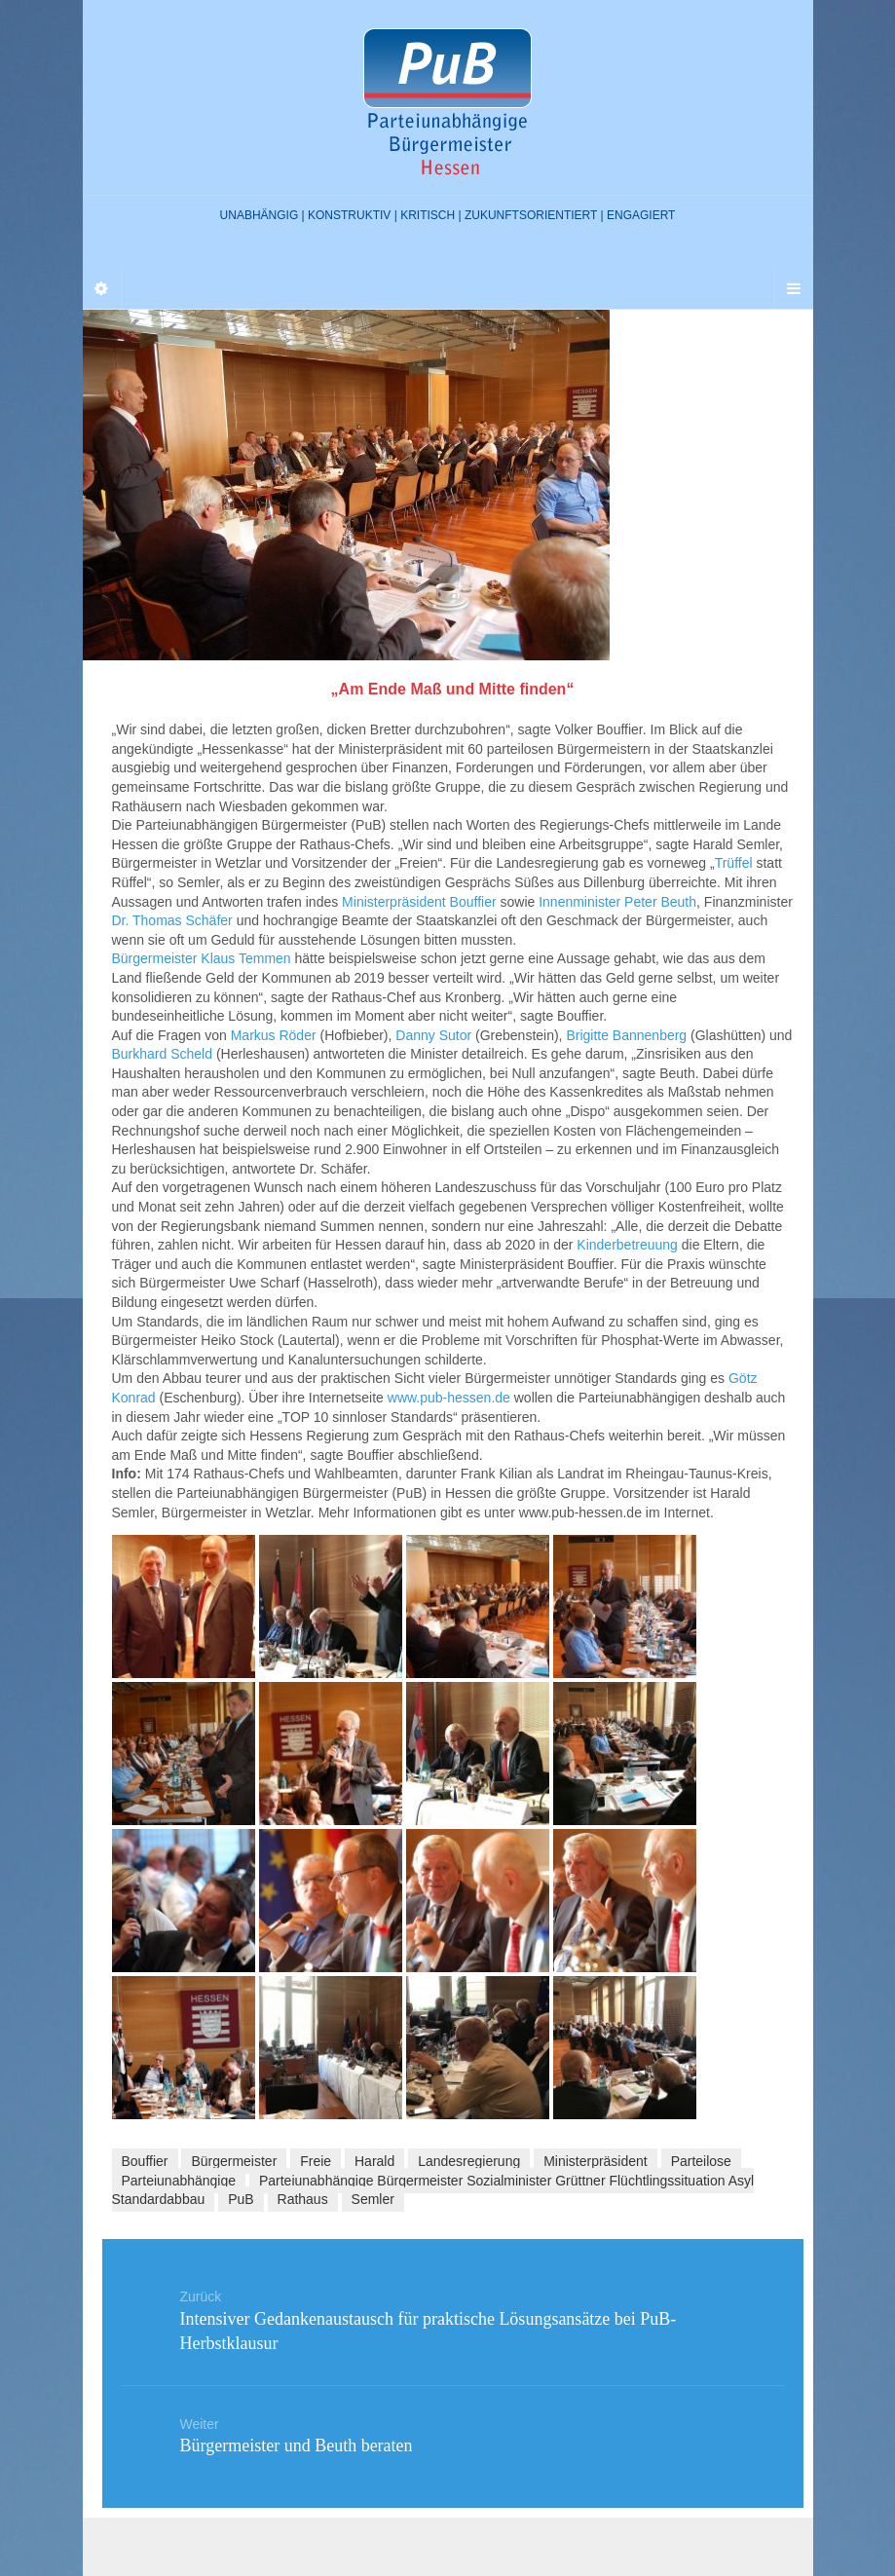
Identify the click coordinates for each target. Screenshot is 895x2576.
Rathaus (303, 2199)
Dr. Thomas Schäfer (172, 920)
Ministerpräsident (595, 2161)
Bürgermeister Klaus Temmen (201, 958)
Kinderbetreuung (627, 1244)
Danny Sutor (435, 1035)
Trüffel (734, 863)
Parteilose (701, 2161)
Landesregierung (469, 2161)
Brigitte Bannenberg (626, 1035)
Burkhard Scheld (162, 1054)
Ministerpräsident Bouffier (421, 902)
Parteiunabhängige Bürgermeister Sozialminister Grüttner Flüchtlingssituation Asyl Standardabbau (433, 2190)
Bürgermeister (234, 2161)
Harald (374, 2161)
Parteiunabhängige (179, 2180)
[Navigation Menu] (793, 289)
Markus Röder (274, 1035)
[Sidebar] (102, 289)
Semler (373, 2199)
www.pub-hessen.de (449, 1397)
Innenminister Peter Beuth (617, 902)
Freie (315, 2161)
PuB (240, 2199)
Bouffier (145, 2161)
